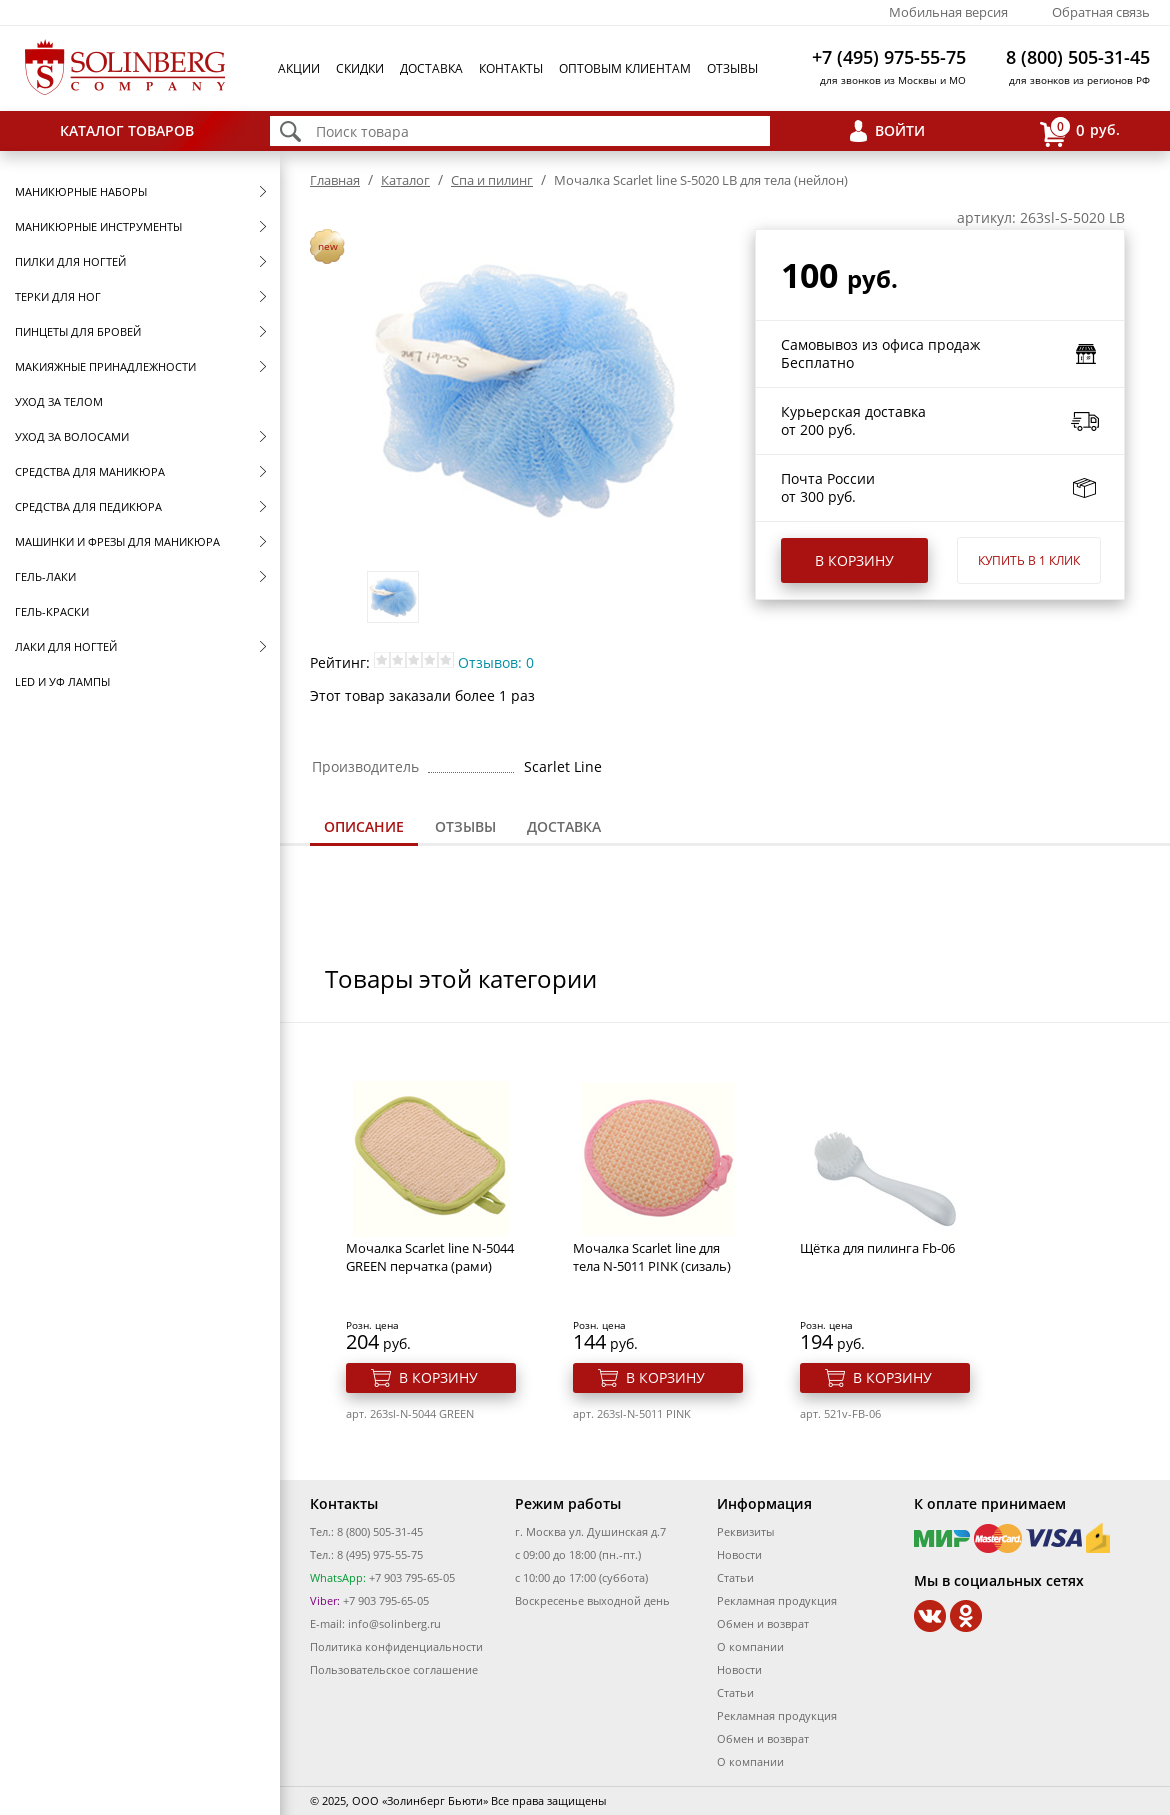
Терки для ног (58, 296)
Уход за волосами (72, 436)
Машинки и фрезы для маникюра (117, 541)
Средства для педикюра (88, 506)
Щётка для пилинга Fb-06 (877, 1248)
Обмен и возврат (763, 1623)
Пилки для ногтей (70, 261)
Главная (335, 180)
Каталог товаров (127, 130)
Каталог (405, 180)
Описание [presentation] (364, 826)
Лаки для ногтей (66, 646)
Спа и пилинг (492, 180)
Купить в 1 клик (1029, 560)
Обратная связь (1101, 12)
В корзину (854, 560)
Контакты (511, 68)
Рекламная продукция (777, 1600)
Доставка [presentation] (564, 826)
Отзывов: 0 (496, 662)
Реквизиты (745, 1531)
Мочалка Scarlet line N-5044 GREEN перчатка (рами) (430, 1257)
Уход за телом (59, 401)
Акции (299, 68)
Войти (900, 130)
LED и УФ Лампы (62, 681)
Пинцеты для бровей (78, 331)
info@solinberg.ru (394, 1623)
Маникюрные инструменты (98, 226)
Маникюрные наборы (81, 191)
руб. (1080, 131)
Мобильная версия (948, 12)
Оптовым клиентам (625, 68)
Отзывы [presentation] (465, 826)
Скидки (360, 68)
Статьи (735, 1577)
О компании (750, 1646)
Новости (739, 1554)
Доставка (431, 68)
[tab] (364, 828)
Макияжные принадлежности (105, 366)
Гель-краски (52, 611)
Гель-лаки (45, 576)
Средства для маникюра (90, 471)
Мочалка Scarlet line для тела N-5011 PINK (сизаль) (652, 1257)
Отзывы (732, 68)
